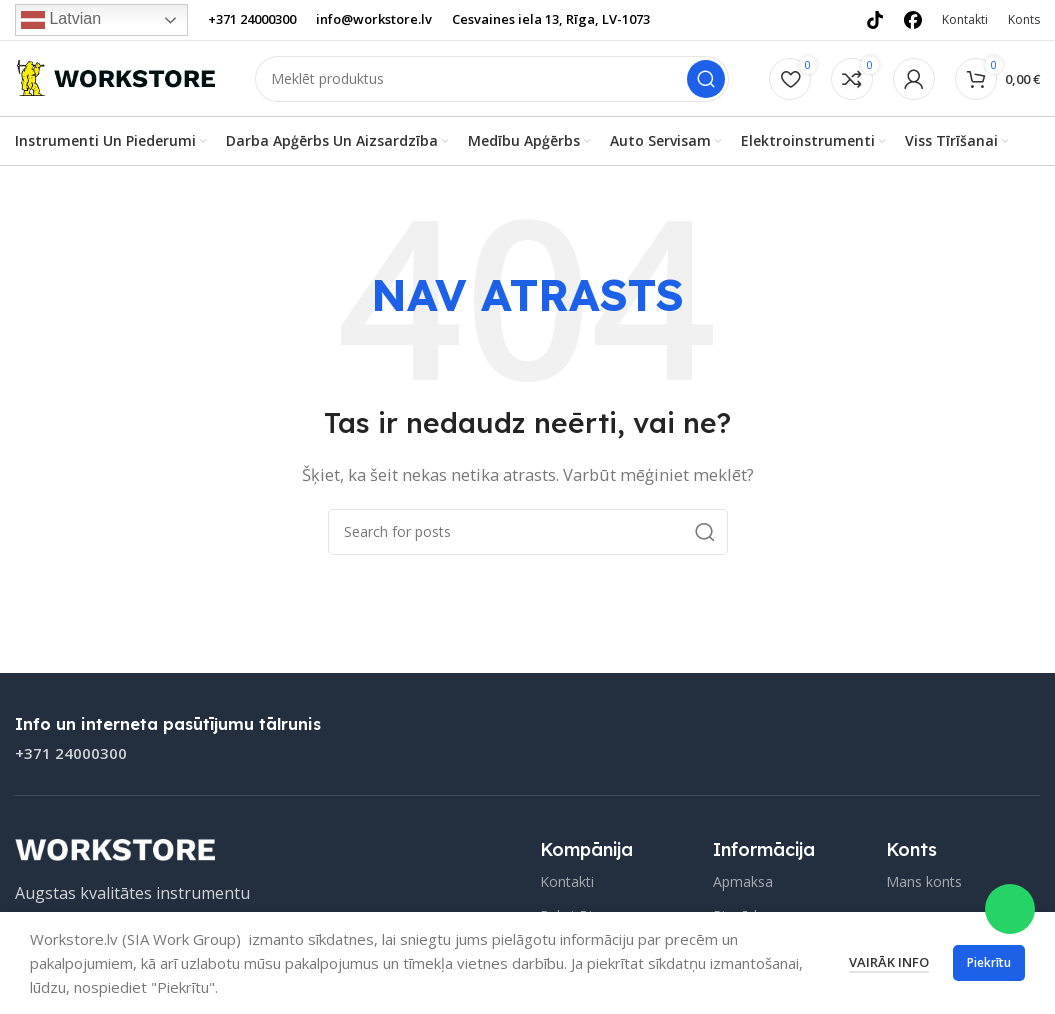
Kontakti (567, 882)
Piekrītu (989, 962)
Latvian (61, 20)
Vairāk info (889, 962)
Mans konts (924, 882)
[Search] (492, 81)
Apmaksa (743, 882)
